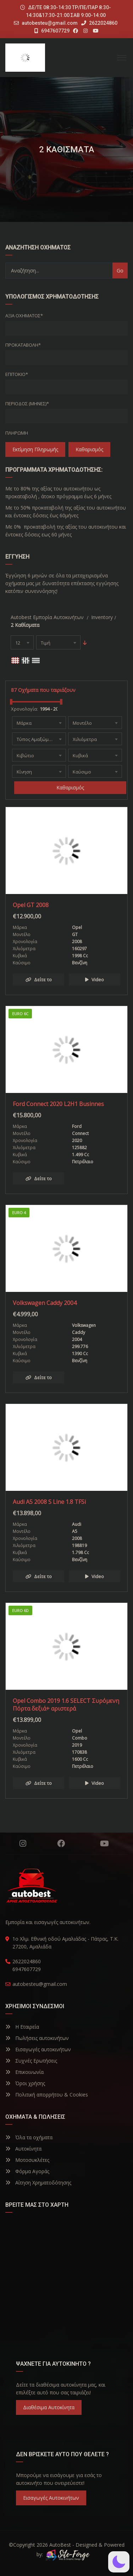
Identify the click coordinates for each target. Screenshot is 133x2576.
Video (94, 979)
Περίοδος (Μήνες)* (27, 403)
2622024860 (99, 23)
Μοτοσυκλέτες (27, 2160)
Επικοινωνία (24, 2072)
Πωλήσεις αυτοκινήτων (37, 2038)
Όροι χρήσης (25, 2083)
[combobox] (22, 642)
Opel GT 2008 (31, 905)
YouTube (104, 1843)
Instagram (23, 1843)
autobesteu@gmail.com (50, 23)
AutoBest (60, 2544)
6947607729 (52, 31)
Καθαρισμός (89, 449)
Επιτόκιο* (16, 374)
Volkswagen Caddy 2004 (45, 1303)
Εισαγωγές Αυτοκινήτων (51, 2497)
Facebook (61, 1843)
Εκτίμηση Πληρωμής (35, 449)
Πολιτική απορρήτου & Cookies (46, 2094)
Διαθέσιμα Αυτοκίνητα (48, 2407)
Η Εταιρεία (22, 2026)
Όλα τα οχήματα (28, 2137)
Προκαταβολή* (23, 345)
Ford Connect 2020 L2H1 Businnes (58, 1104)
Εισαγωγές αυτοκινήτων (38, 2049)
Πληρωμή (16, 433)
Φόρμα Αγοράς (27, 2171)
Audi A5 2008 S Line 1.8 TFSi (49, 1502)
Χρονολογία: (24, 709)
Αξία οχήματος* (24, 315)
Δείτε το (39, 979)
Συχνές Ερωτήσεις (31, 2060)
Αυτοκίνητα (23, 2148)
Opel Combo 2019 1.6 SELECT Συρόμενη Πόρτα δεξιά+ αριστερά (66, 1704)
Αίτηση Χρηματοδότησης (38, 2182)
